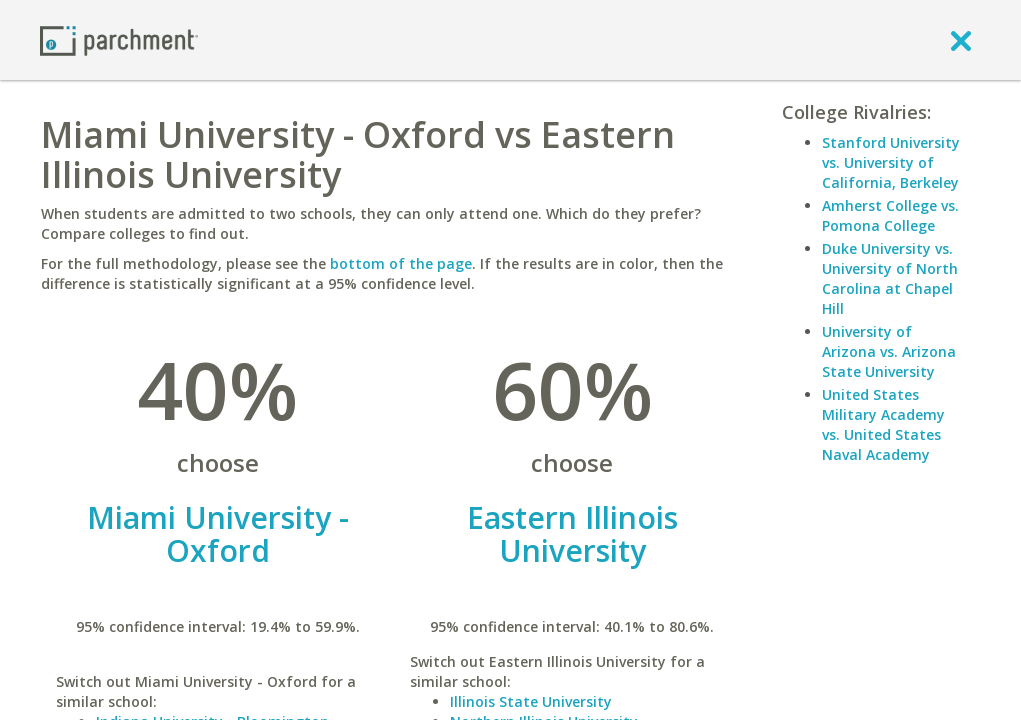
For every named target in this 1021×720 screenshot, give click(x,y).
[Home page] (119, 39)
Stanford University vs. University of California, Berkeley (891, 162)
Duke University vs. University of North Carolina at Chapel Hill (890, 278)
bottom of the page (401, 263)
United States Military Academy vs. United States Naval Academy (883, 424)
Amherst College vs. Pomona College (890, 215)
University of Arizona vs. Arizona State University (889, 351)
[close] (961, 40)
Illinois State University (531, 701)
